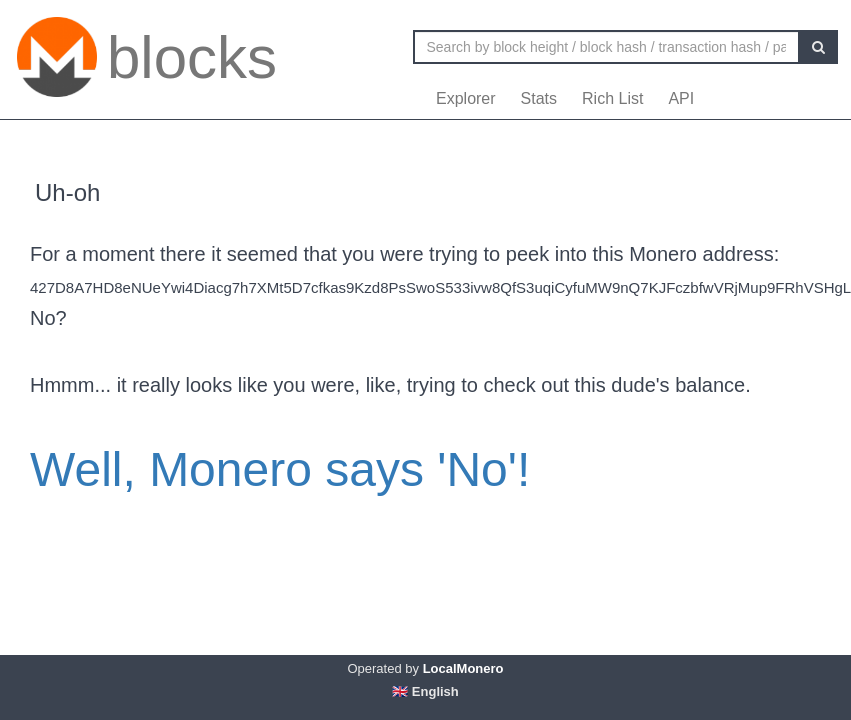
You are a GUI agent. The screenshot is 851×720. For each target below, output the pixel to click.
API (681, 98)
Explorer (466, 98)
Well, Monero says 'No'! (280, 469)
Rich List (612, 98)
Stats (539, 98)
